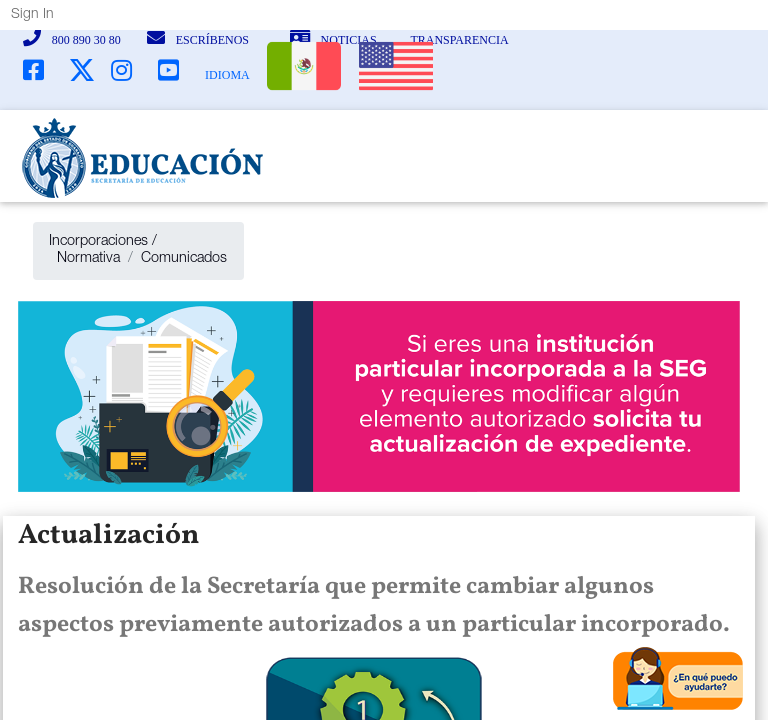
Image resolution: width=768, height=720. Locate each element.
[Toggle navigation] (692, 158)
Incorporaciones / (103, 242)
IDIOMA (227, 75)
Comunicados (184, 259)
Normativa (84, 259)
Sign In (32, 15)
